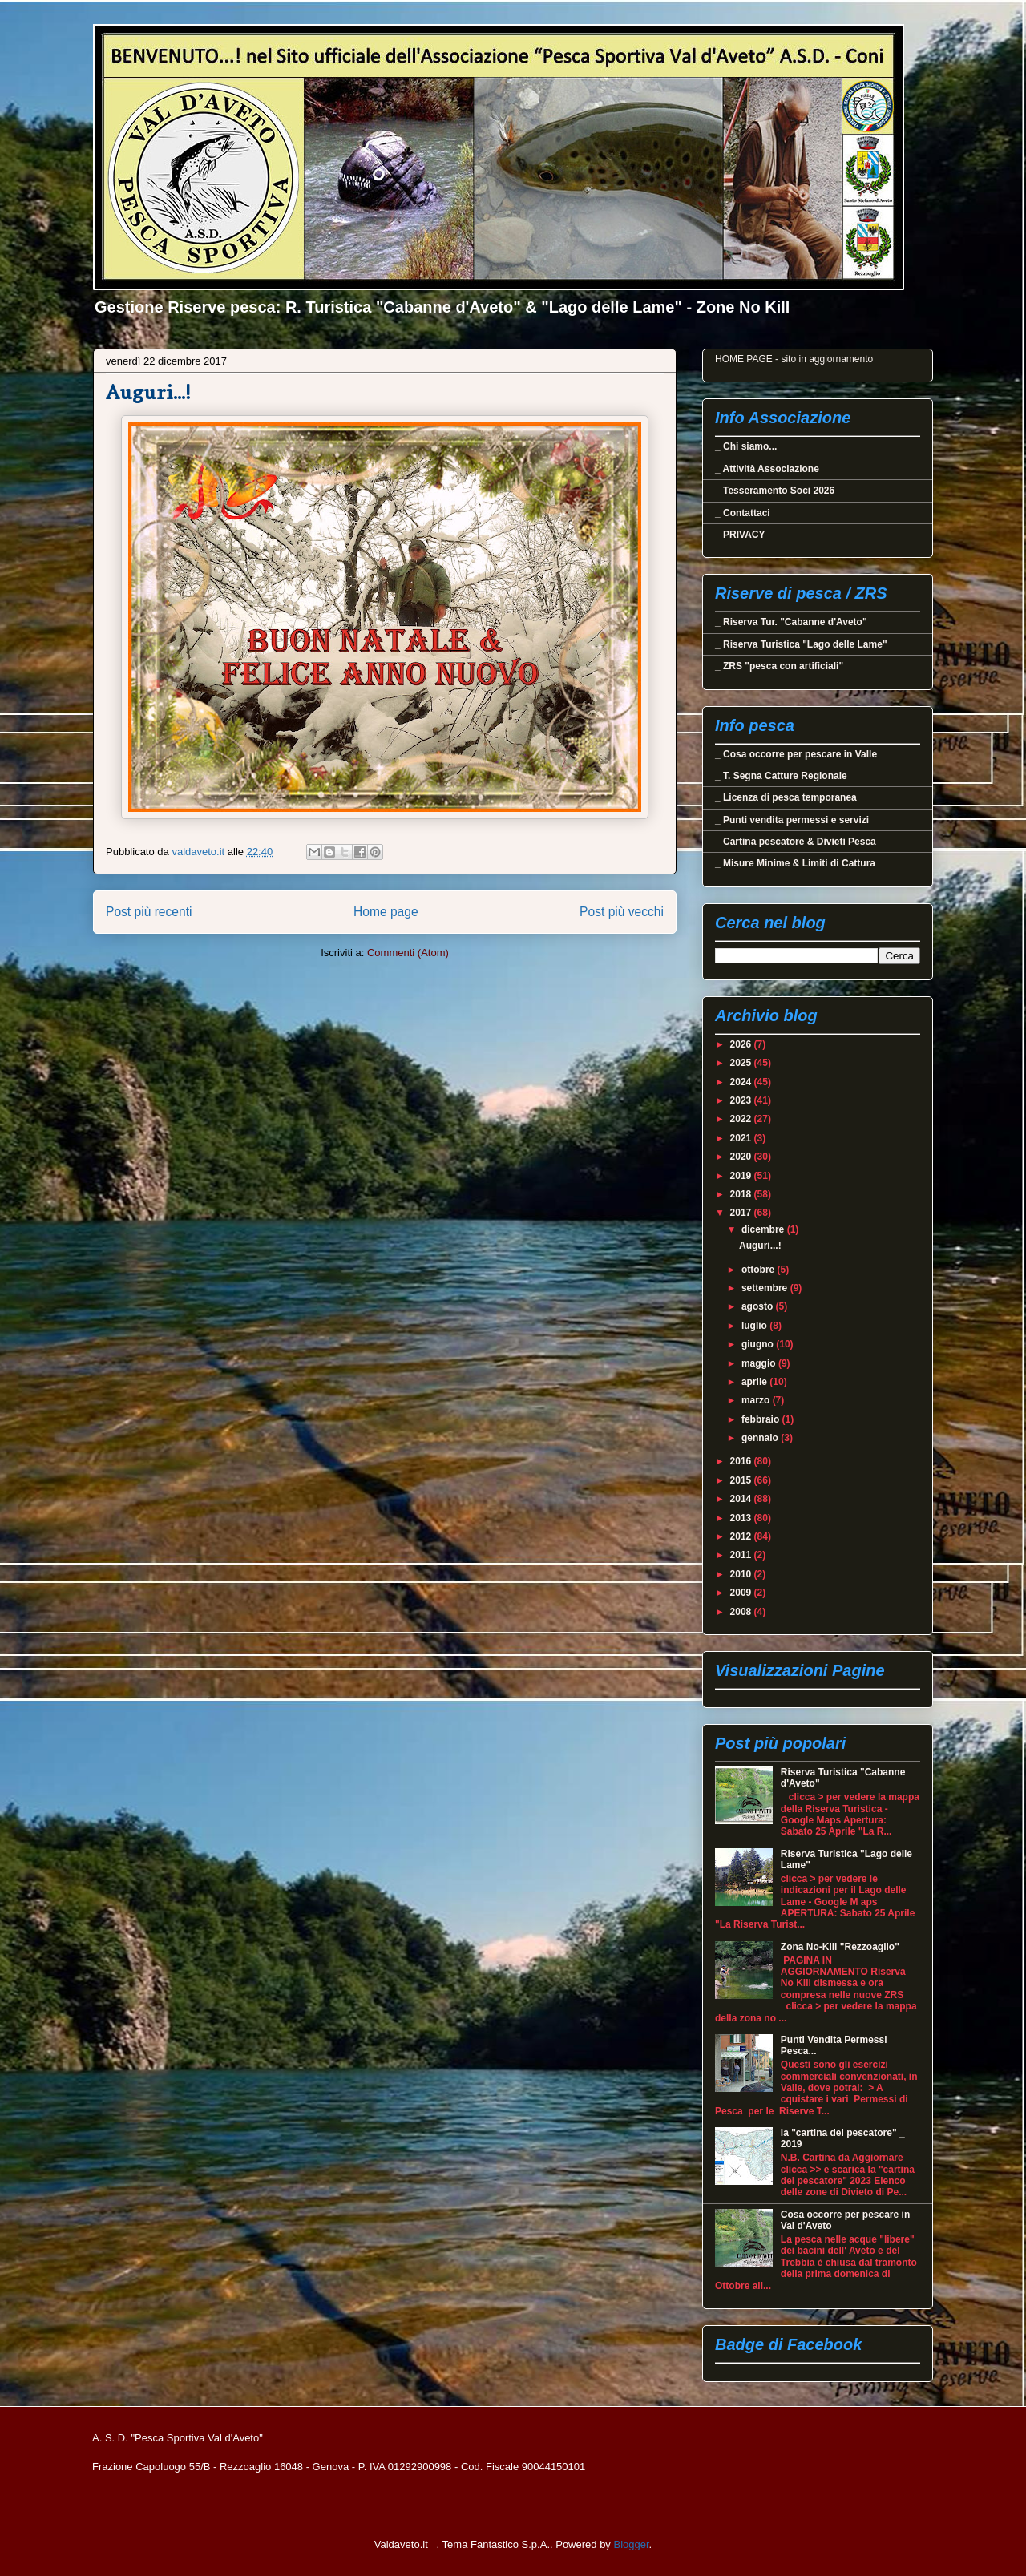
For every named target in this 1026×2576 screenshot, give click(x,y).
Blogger (630, 2544)
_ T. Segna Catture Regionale (781, 775)
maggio (759, 1363)
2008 (742, 1611)
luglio (755, 1325)
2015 (742, 1480)
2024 (742, 1082)
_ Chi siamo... (746, 446)
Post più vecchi (622, 912)
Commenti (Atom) (408, 953)
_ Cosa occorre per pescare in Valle (796, 754)
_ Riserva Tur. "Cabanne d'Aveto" (791, 622)
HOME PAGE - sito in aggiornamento (794, 359)
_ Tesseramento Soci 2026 (774, 490)
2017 (742, 1212)
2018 (742, 1194)
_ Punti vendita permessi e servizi (792, 820)
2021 (742, 1138)
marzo (757, 1400)
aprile (755, 1381)
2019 (742, 1175)
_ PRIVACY (740, 534)
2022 (742, 1118)
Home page (385, 912)
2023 (742, 1100)
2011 (742, 1555)
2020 (742, 1156)
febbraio (761, 1419)
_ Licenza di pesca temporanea (786, 797)
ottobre (759, 1269)
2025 (742, 1062)
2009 (742, 1592)
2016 (742, 1461)
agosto (758, 1306)
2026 (742, 1044)
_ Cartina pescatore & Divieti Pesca (795, 841)
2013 (742, 1518)
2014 (742, 1498)
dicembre (764, 1229)
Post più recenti (149, 912)
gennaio (761, 1437)
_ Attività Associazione (767, 468)
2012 (742, 1536)
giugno (758, 1344)
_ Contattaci (742, 513)
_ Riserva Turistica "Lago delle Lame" (801, 644)
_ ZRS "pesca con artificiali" (779, 666)
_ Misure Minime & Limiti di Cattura (795, 863)
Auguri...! (148, 392)
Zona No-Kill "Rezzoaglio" (840, 1946)
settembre (765, 1288)
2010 (742, 1574)
